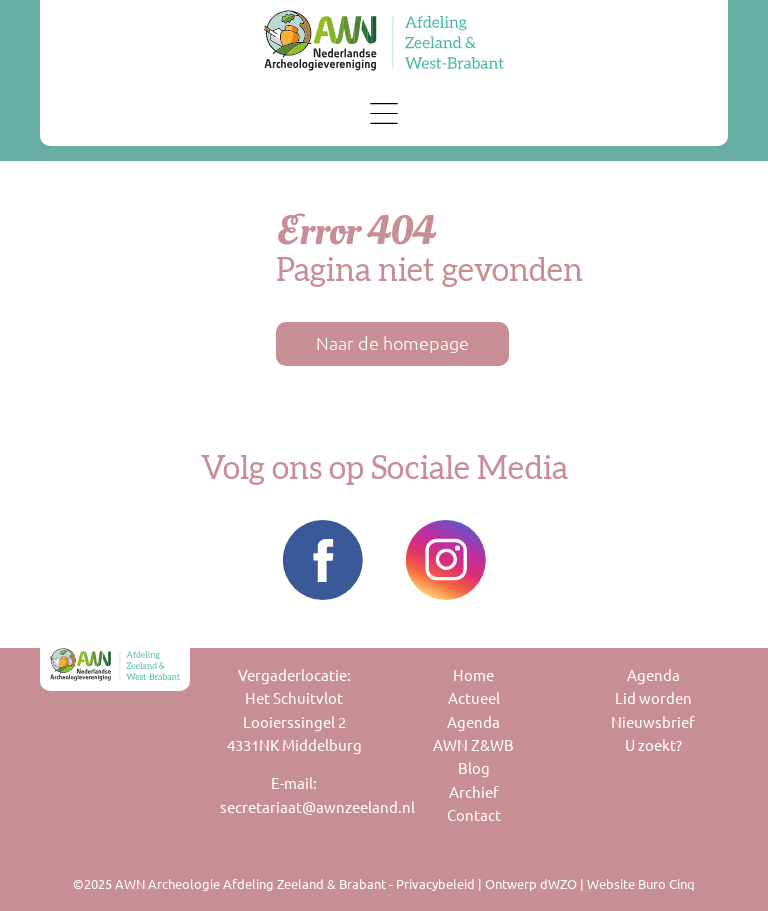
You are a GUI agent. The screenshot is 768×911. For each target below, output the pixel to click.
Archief (474, 792)
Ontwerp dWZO (531, 884)
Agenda (473, 722)
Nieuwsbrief (653, 722)
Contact (474, 815)
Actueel (474, 698)
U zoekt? (653, 745)
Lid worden (653, 698)
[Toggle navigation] (384, 113)
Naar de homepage (392, 343)
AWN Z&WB (473, 745)
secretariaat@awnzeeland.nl (295, 807)
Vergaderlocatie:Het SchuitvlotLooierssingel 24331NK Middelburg (294, 710)
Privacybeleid (435, 884)
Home (473, 675)
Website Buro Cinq (641, 884)
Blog (474, 768)
